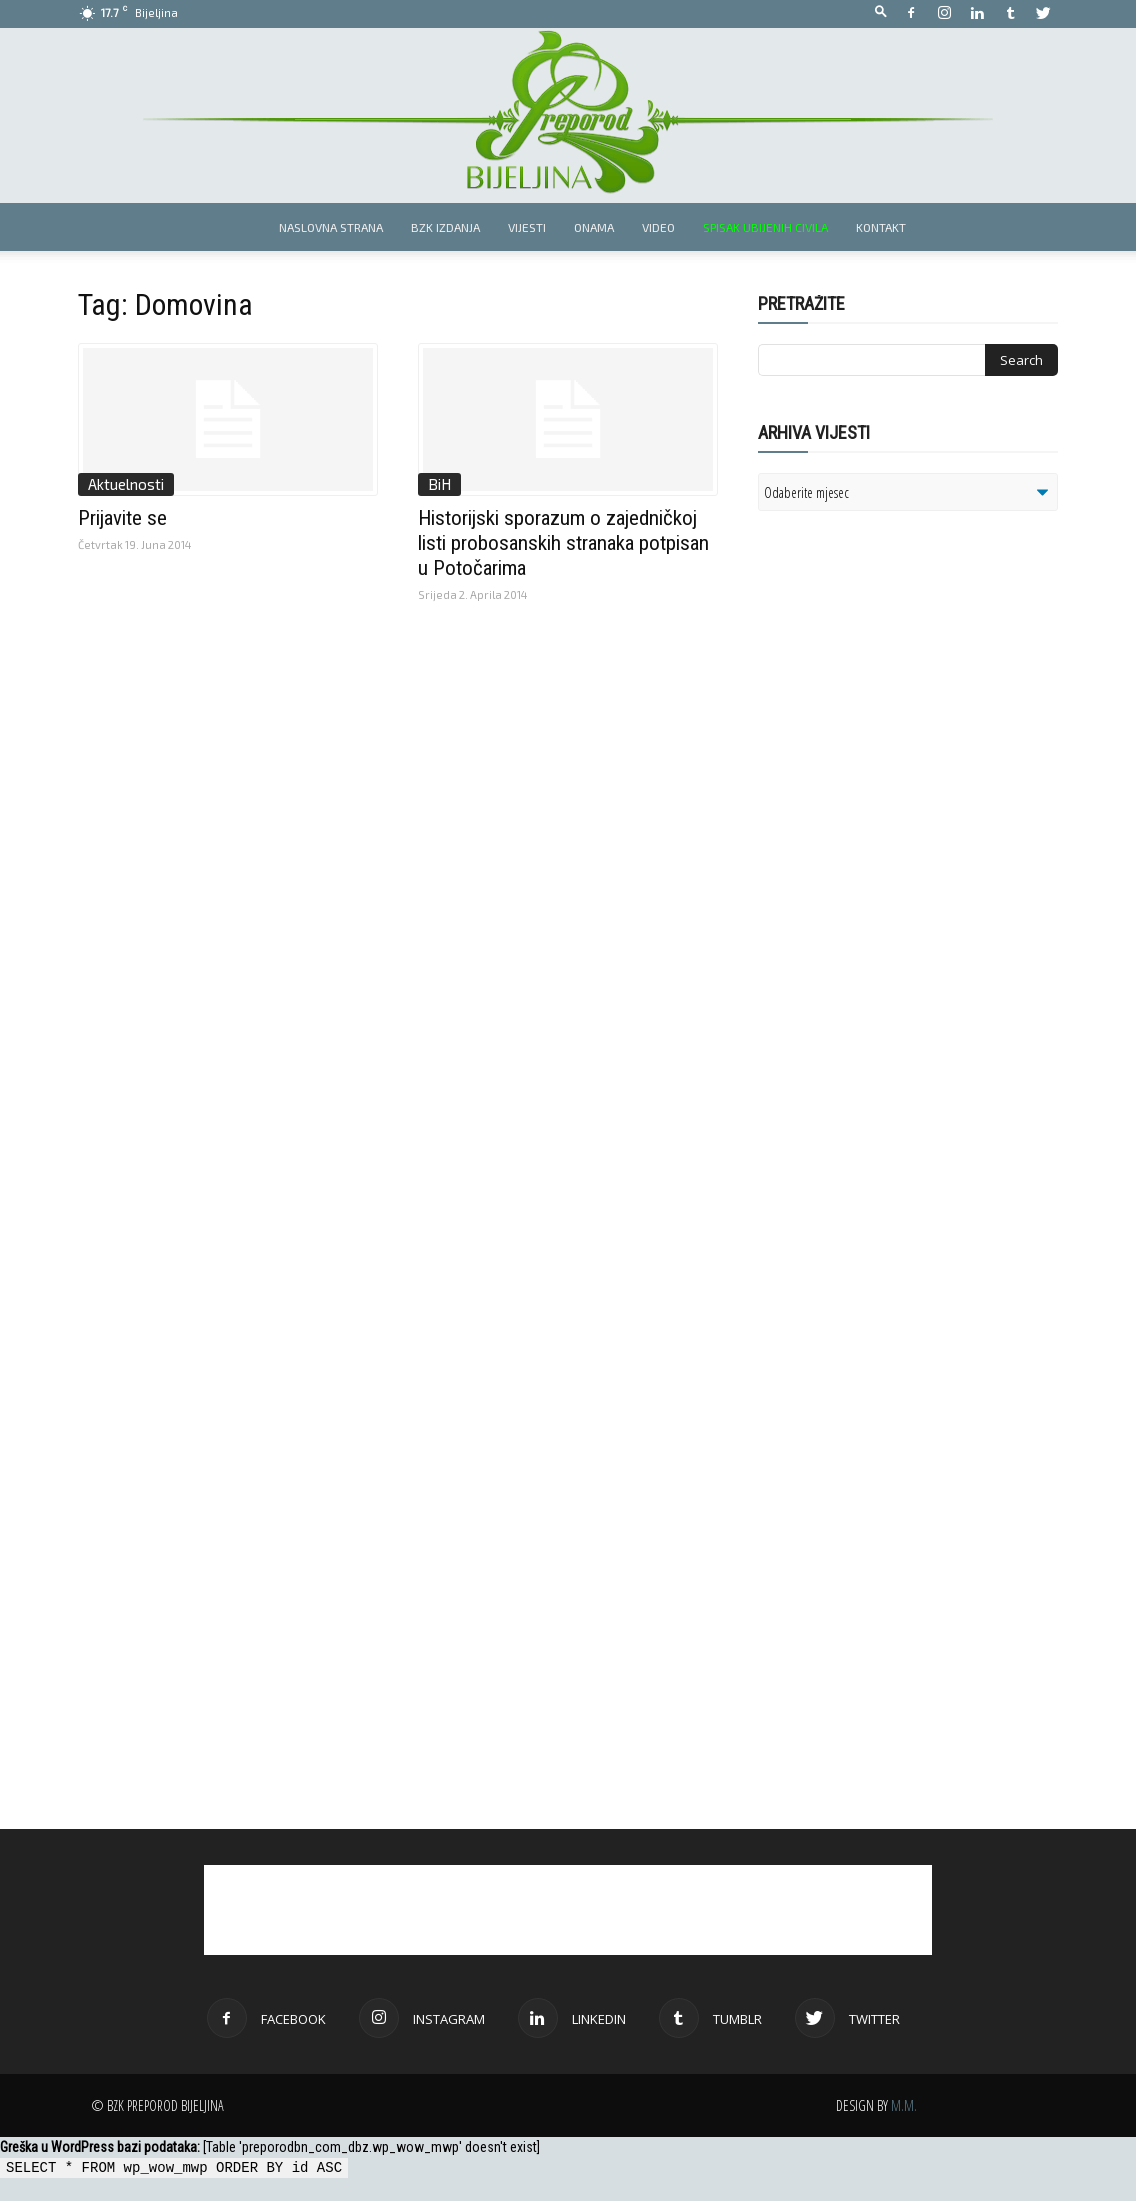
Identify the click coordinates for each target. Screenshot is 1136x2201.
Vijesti (527, 227)
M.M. (904, 2105)
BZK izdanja (445, 227)
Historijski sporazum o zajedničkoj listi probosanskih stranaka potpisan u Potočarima (563, 543)
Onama (594, 227)
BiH (439, 484)
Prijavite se (122, 518)
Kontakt (881, 227)
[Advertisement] (913, 784)
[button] (881, 12)
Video (658, 227)
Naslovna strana (331, 227)
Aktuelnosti (126, 484)
